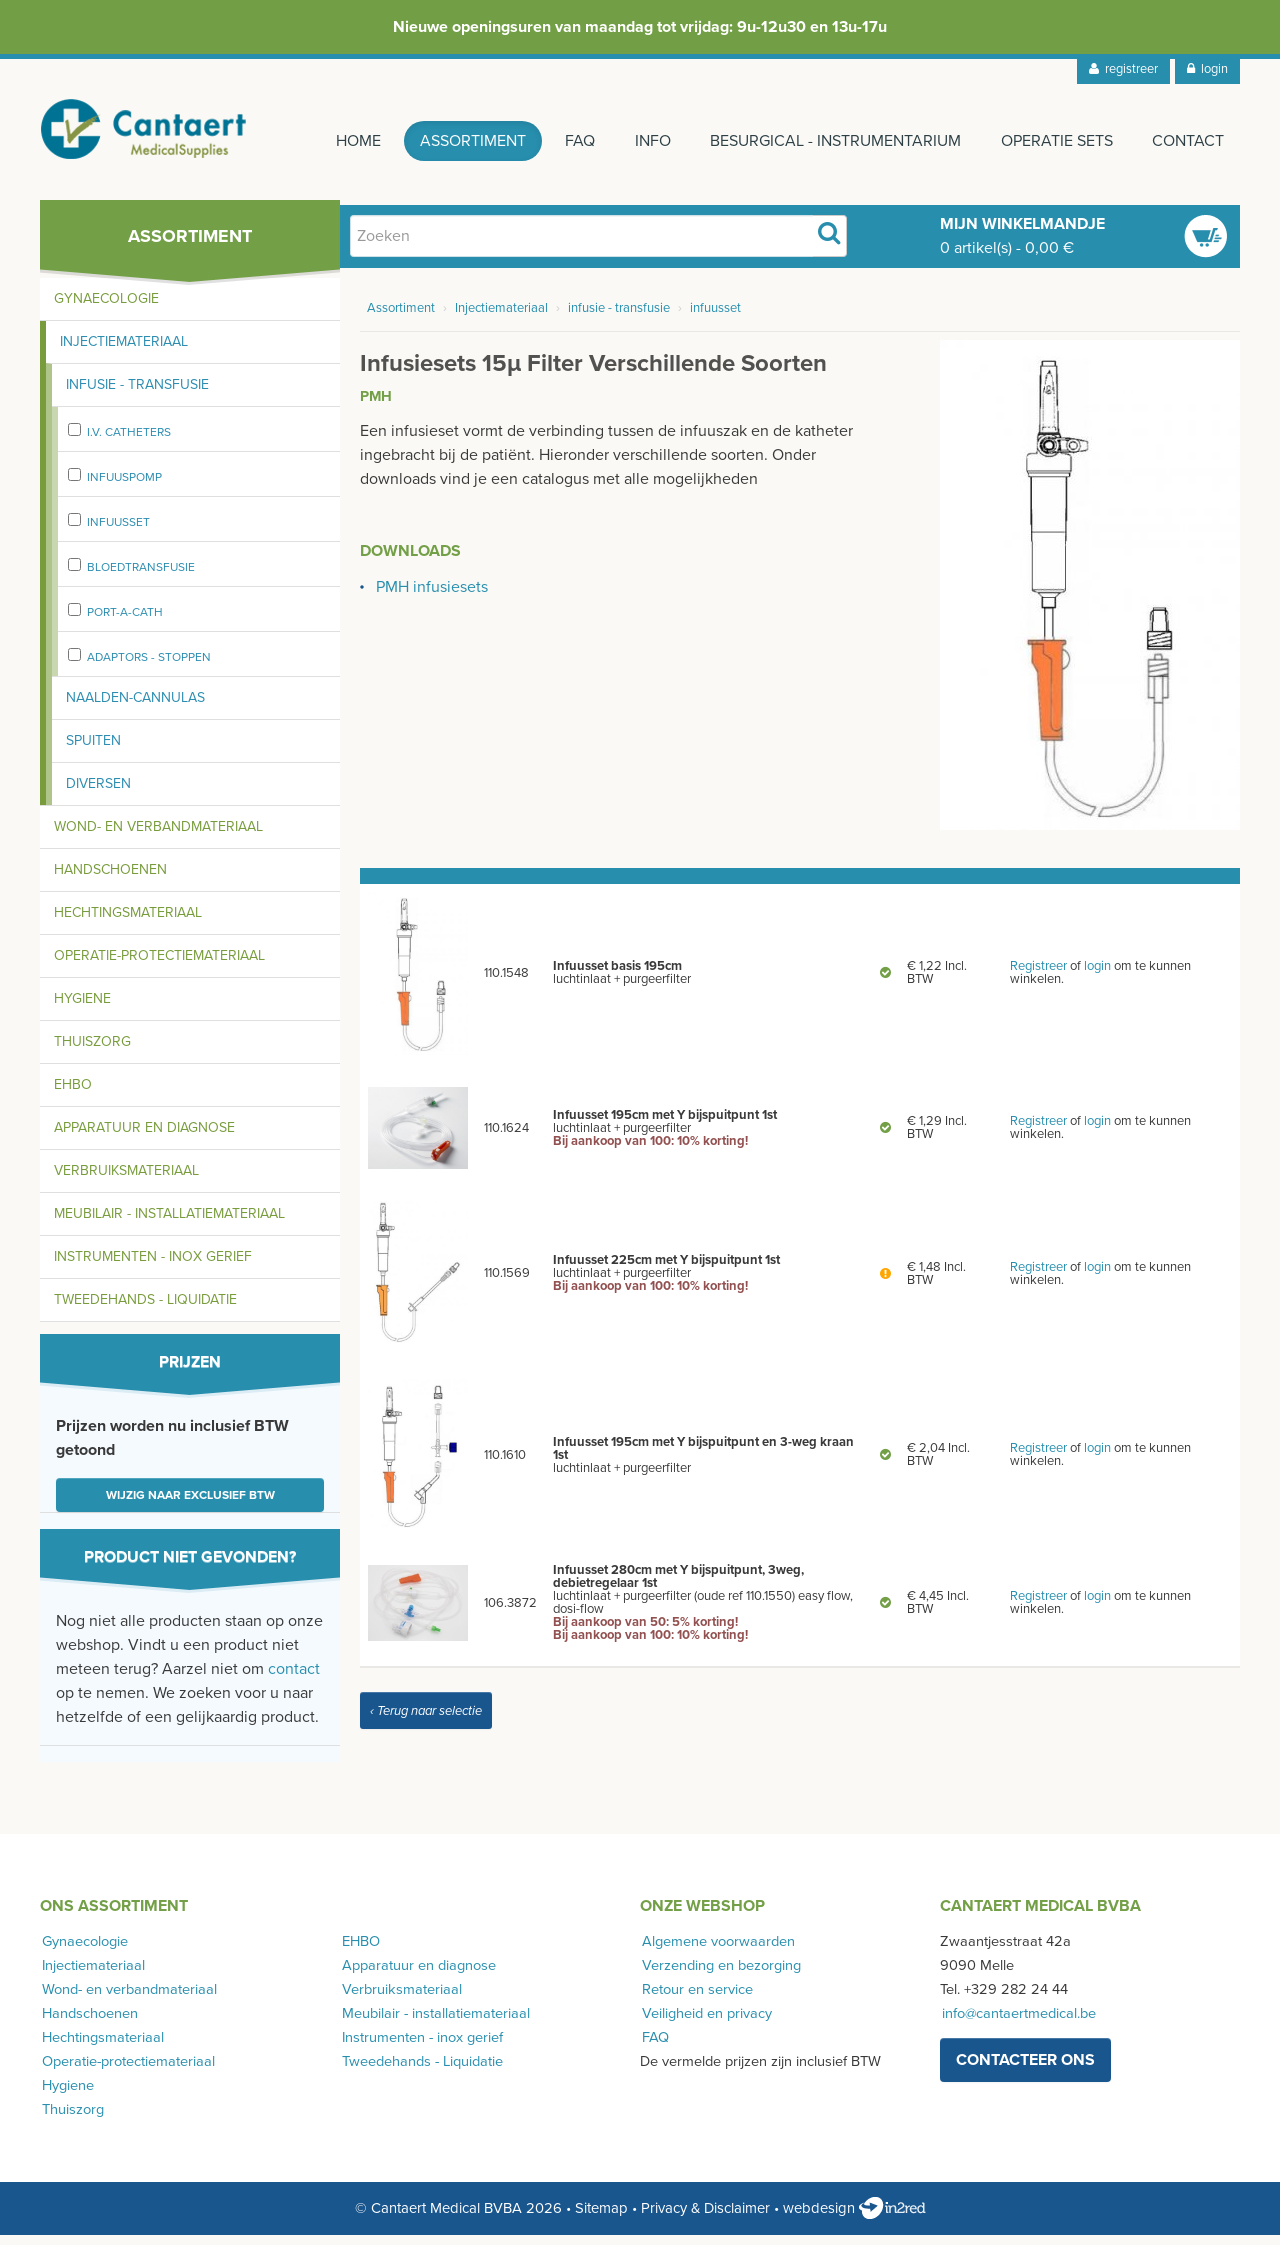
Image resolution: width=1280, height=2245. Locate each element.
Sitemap (601, 2218)
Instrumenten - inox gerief (153, 1265)
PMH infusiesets (432, 597)
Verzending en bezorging (719, 1974)
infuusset (118, 531)
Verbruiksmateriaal (126, 1179)
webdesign (854, 2218)
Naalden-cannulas (135, 706)
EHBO (73, 1093)
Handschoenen (110, 878)
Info (645, 141)
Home (342, 141)
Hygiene (82, 1007)
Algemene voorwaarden (716, 1950)
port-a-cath (125, 621)
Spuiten (93, 749)
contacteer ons (1025, 2069)
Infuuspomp (124, 486)
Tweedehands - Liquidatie (145, 1308)
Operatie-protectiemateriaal (159, 964)
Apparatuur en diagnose (144, 1136)
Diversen (98, 792)
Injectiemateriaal (124, 350)
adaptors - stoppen (149, 666)
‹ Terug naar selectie (426, 1720)
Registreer (1038, 976)
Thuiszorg (92, 1050)
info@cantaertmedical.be (1017, 2022)
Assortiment (460, 141)
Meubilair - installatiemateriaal (169, 1222)
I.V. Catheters (129, 441)
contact (294, 1678)
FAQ (570, 141)
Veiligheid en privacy (705, 2022)
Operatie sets (1054, 141)
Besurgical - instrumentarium (830, 141)
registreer (1123, 69)
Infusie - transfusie (137, 393)
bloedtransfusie (141, 576)
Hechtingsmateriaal (128, 921)
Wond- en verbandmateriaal (158, 835)
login (1207, 69)
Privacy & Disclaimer (705, 2218)
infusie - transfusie (619, 318)
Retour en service (695, 1998)
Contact (1188, 141)
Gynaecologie (106, 307)
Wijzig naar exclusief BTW (190, 1504)
